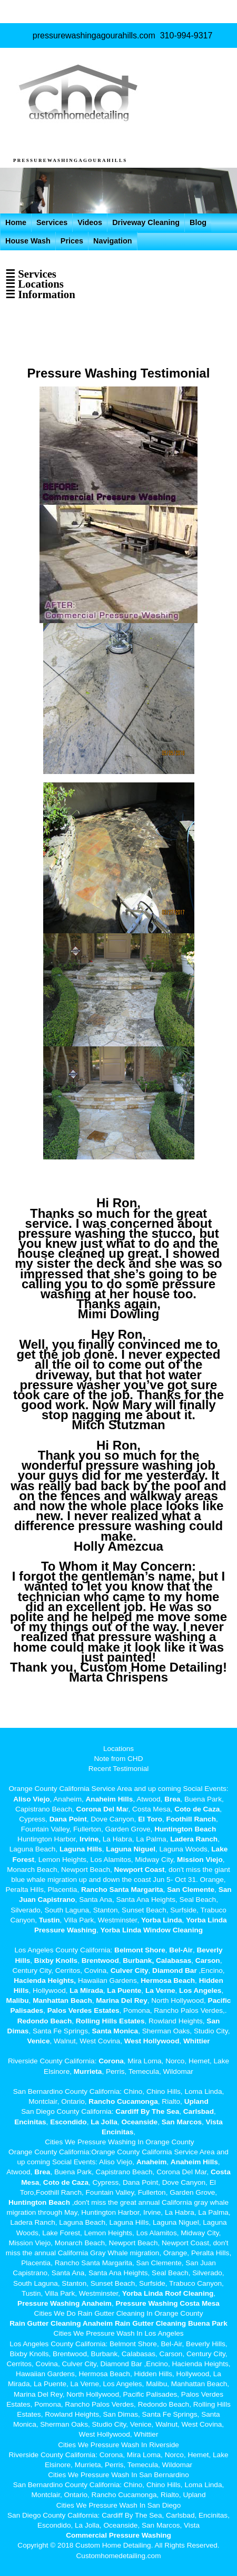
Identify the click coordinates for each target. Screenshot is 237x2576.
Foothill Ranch (191, 1819)
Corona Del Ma (101, 1809)
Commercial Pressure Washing (118, 2535)
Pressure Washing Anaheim (64, 2303)
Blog (198, 222)
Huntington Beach (185, 1829)
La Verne (160, 1990)
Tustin (48, 1920)
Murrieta (88, 2071)
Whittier (196, 2041)
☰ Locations (34, 284)
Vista (214, 2122)
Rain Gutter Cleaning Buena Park (171, 2323)
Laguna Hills (81, 1849)
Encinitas (30, 2122)
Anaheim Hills (109, 1799)
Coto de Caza (197, 1809)
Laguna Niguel (130, 1849)
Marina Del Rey (121, 2000)
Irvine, (90, 1839)
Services (51, 222)
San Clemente (190, 1889)
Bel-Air (181, 1950)
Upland (196, 2101)
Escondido (67, 2122)
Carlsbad (198, 2111)
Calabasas (173, 1960)
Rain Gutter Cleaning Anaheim (61, 2323)
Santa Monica (115, 2031)
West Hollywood (152, 2041)
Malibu (17, 2000)
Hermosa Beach (168, 1980)
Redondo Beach (44, 2021)
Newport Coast (139, 1870)
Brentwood (100, 1960)
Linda (172, 1920)
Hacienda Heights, (45, 1980)
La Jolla (104, 2122)
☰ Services (30, 274)
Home (15, 222)
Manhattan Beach (62, 2000)
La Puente (124, 1990)
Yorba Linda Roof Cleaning (167, 2293)
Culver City (130, 1970)
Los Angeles (200, 1990)
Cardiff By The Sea (147, 2111)
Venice (38, 2041)
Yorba (151, 1920)
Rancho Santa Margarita (122, 1889)
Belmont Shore (139, 1950)
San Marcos (182, 2122)
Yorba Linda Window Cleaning (152, 1930)
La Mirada (86, 1990)
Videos (89, 222)
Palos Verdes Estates (83, 2010)
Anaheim (151, 2162)
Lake (219, 1849)
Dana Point (68, 1819)
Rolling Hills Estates (110, 2021)
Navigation (112, 241)
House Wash (28, 241)
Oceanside (139, 2122)
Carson (207, 1960)
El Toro (149, 1819)
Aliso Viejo (31, 1799)
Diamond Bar (174, 1970)
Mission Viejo (200, 1860)
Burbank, (138, 1960)
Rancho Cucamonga (122, 2101)
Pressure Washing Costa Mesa (167, 2303)
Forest (24, 1860)
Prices (72, 241)
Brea (172, 1799)
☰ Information (40, 294)
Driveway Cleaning (146, 222)
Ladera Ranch (194, 1839)
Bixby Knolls (55, 1960)
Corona (111, 2061)
